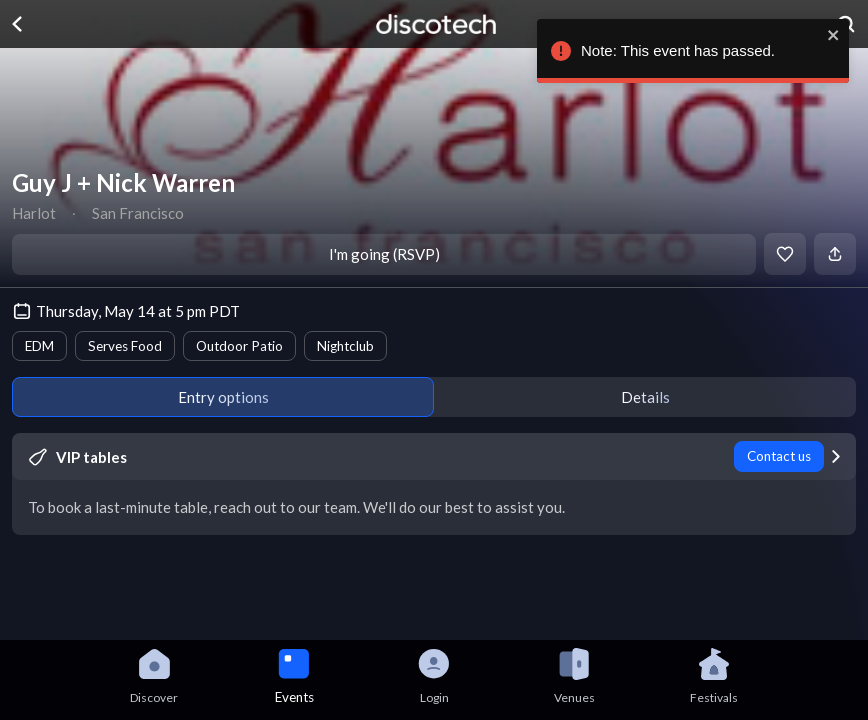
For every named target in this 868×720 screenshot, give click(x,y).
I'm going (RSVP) (384, 254)
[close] (835, 35)
